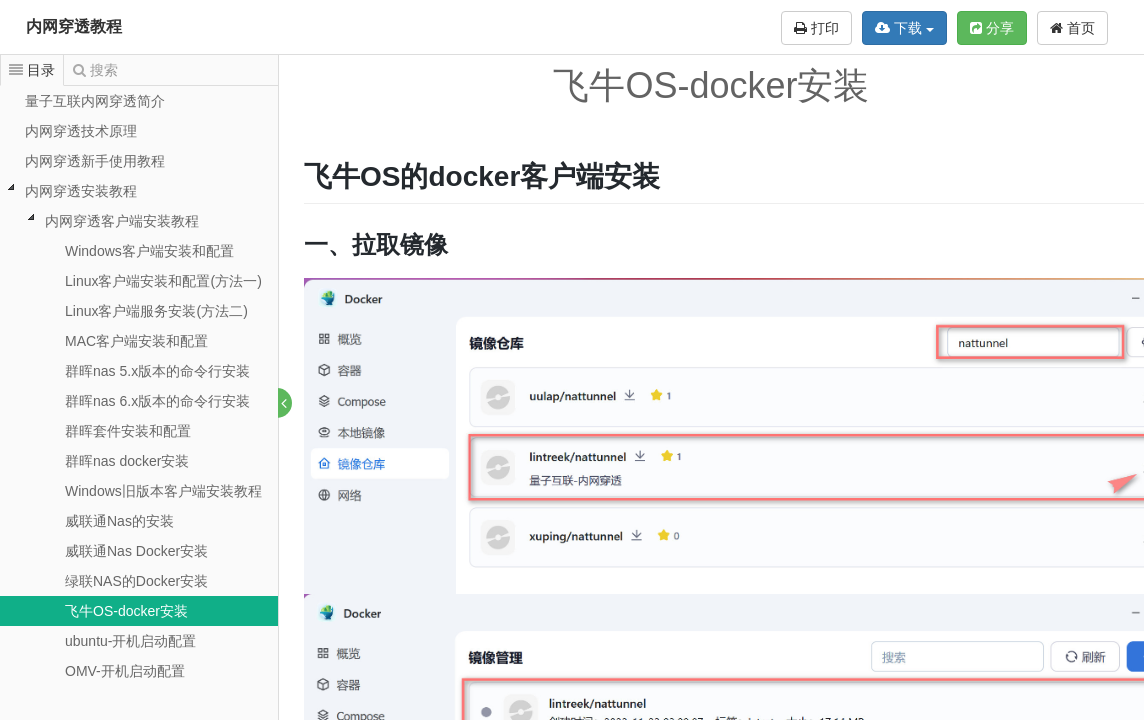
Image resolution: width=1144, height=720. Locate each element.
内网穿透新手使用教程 (95, 161)
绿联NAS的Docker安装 (136, 581)
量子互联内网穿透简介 (95, 101)
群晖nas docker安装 (127, 461)
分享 (992, 28)
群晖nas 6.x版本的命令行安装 (157, 401)
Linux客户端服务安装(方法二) (156, 311)
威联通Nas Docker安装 (136, 551)
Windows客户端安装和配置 (149, 251)
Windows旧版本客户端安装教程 (163, 491)
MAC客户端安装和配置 (136, 341)
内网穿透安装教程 (81, 191)
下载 (904, 28)
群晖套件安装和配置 (128, 431)
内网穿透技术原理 (81, 131)
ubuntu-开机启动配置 (130, 641)
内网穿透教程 (74, 26)
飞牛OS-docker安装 (126, 611)
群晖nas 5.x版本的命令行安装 (157, 371)
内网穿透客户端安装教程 (122, 221)
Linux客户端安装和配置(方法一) (163, 281)
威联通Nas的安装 (119, 521)
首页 (1072, 28)
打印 (816, 28)
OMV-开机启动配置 (125, 671)
